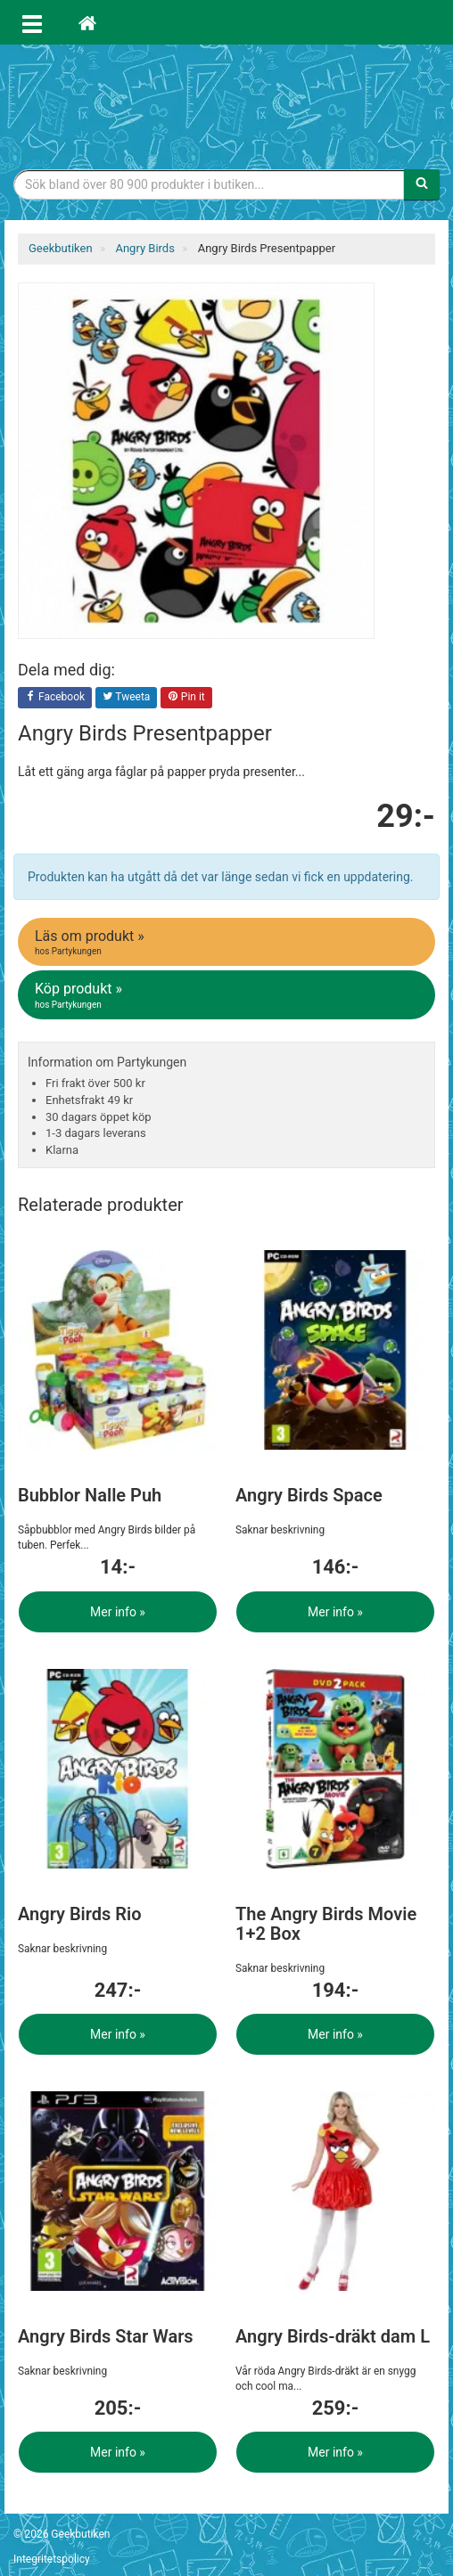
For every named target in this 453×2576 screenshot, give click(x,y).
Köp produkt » (228, 995)
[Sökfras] (209, 184)
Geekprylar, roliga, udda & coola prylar (226, 102)
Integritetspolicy (51, 2559)
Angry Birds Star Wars (106, 2336)
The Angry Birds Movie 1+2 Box (325, 1923)
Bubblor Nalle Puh (89, 1495)
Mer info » (117, 1612)
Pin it (186, 698)
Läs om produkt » (228, 943)
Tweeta (127, 698)
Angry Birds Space (309, 1495)
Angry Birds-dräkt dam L (332, 2336)
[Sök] (422, 184)
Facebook (55, 698)
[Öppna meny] (32, 22)
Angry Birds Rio (80, 1914)
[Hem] (87, 22)
